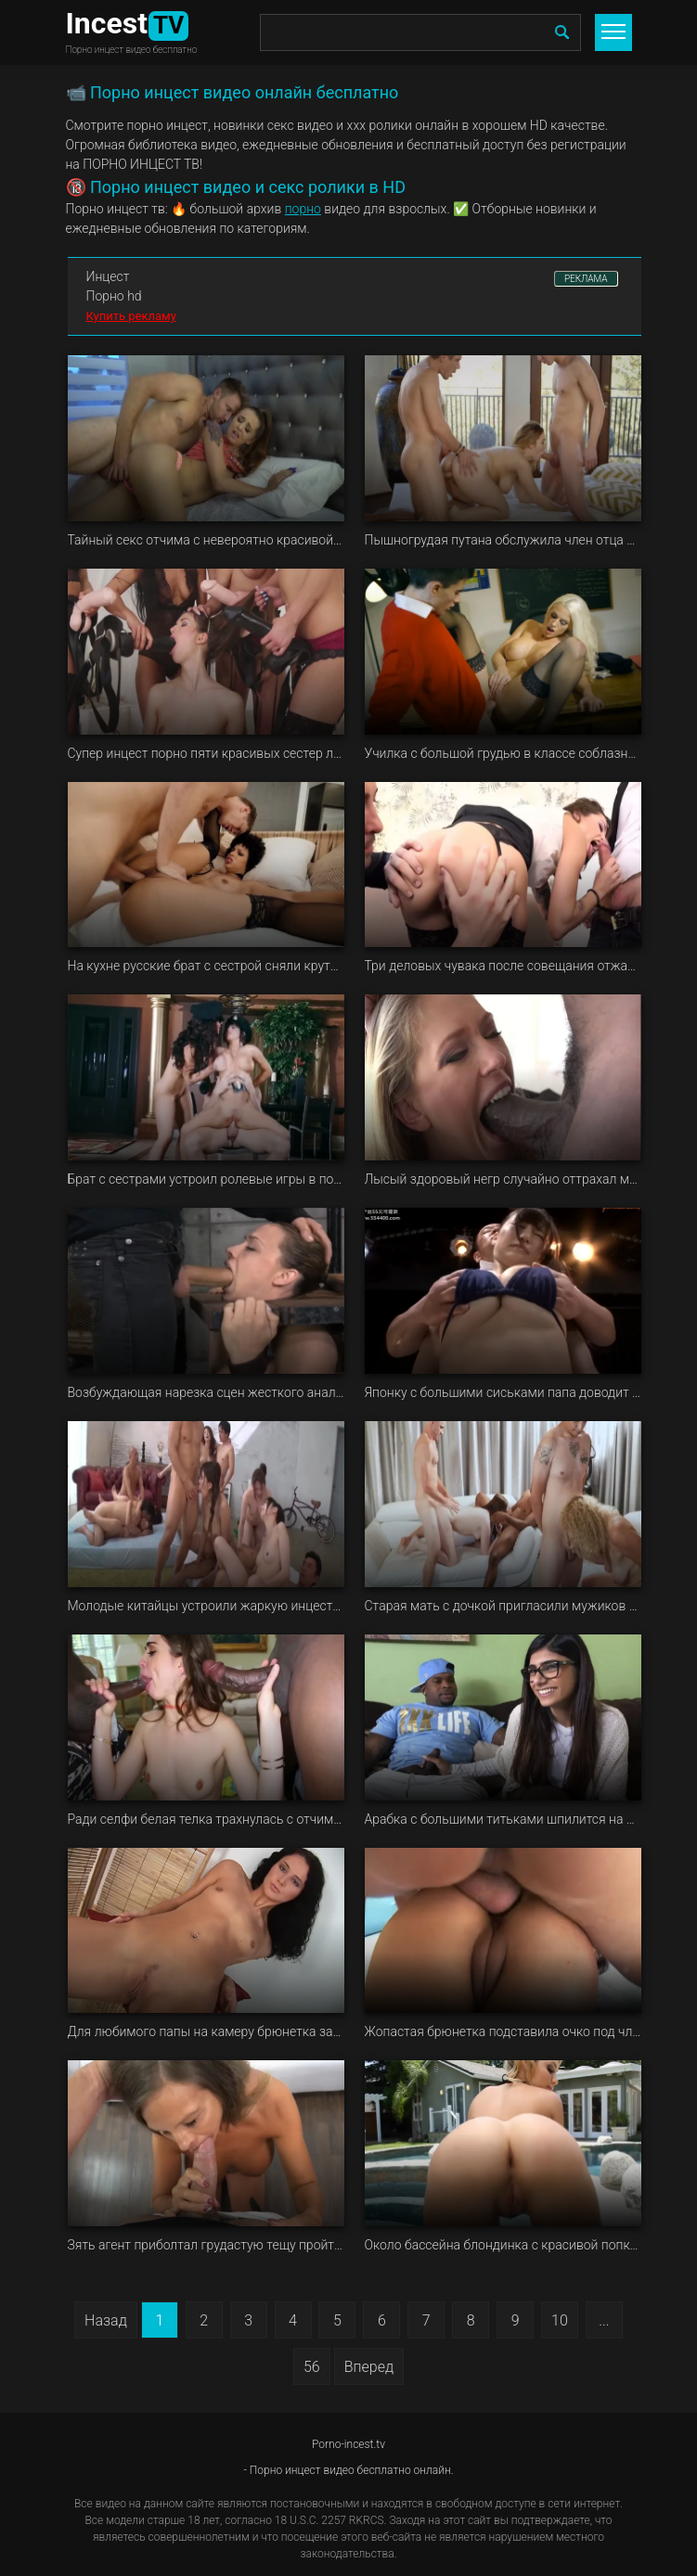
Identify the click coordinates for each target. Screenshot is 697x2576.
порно (303, 208)
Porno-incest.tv (348, 2444)
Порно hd (114, 295)
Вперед (369, 2367)
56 (311, 2367)
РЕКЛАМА (586, 279)
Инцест (108, 276)
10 (559, 2320)
